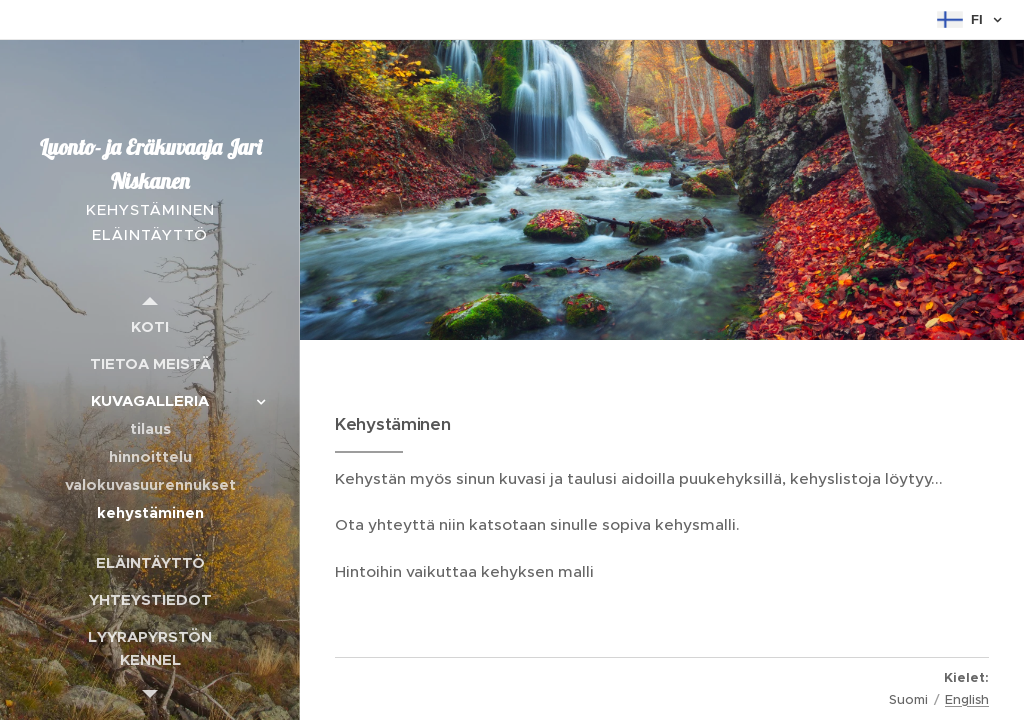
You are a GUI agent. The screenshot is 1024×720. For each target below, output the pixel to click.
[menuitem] (150, 326)
